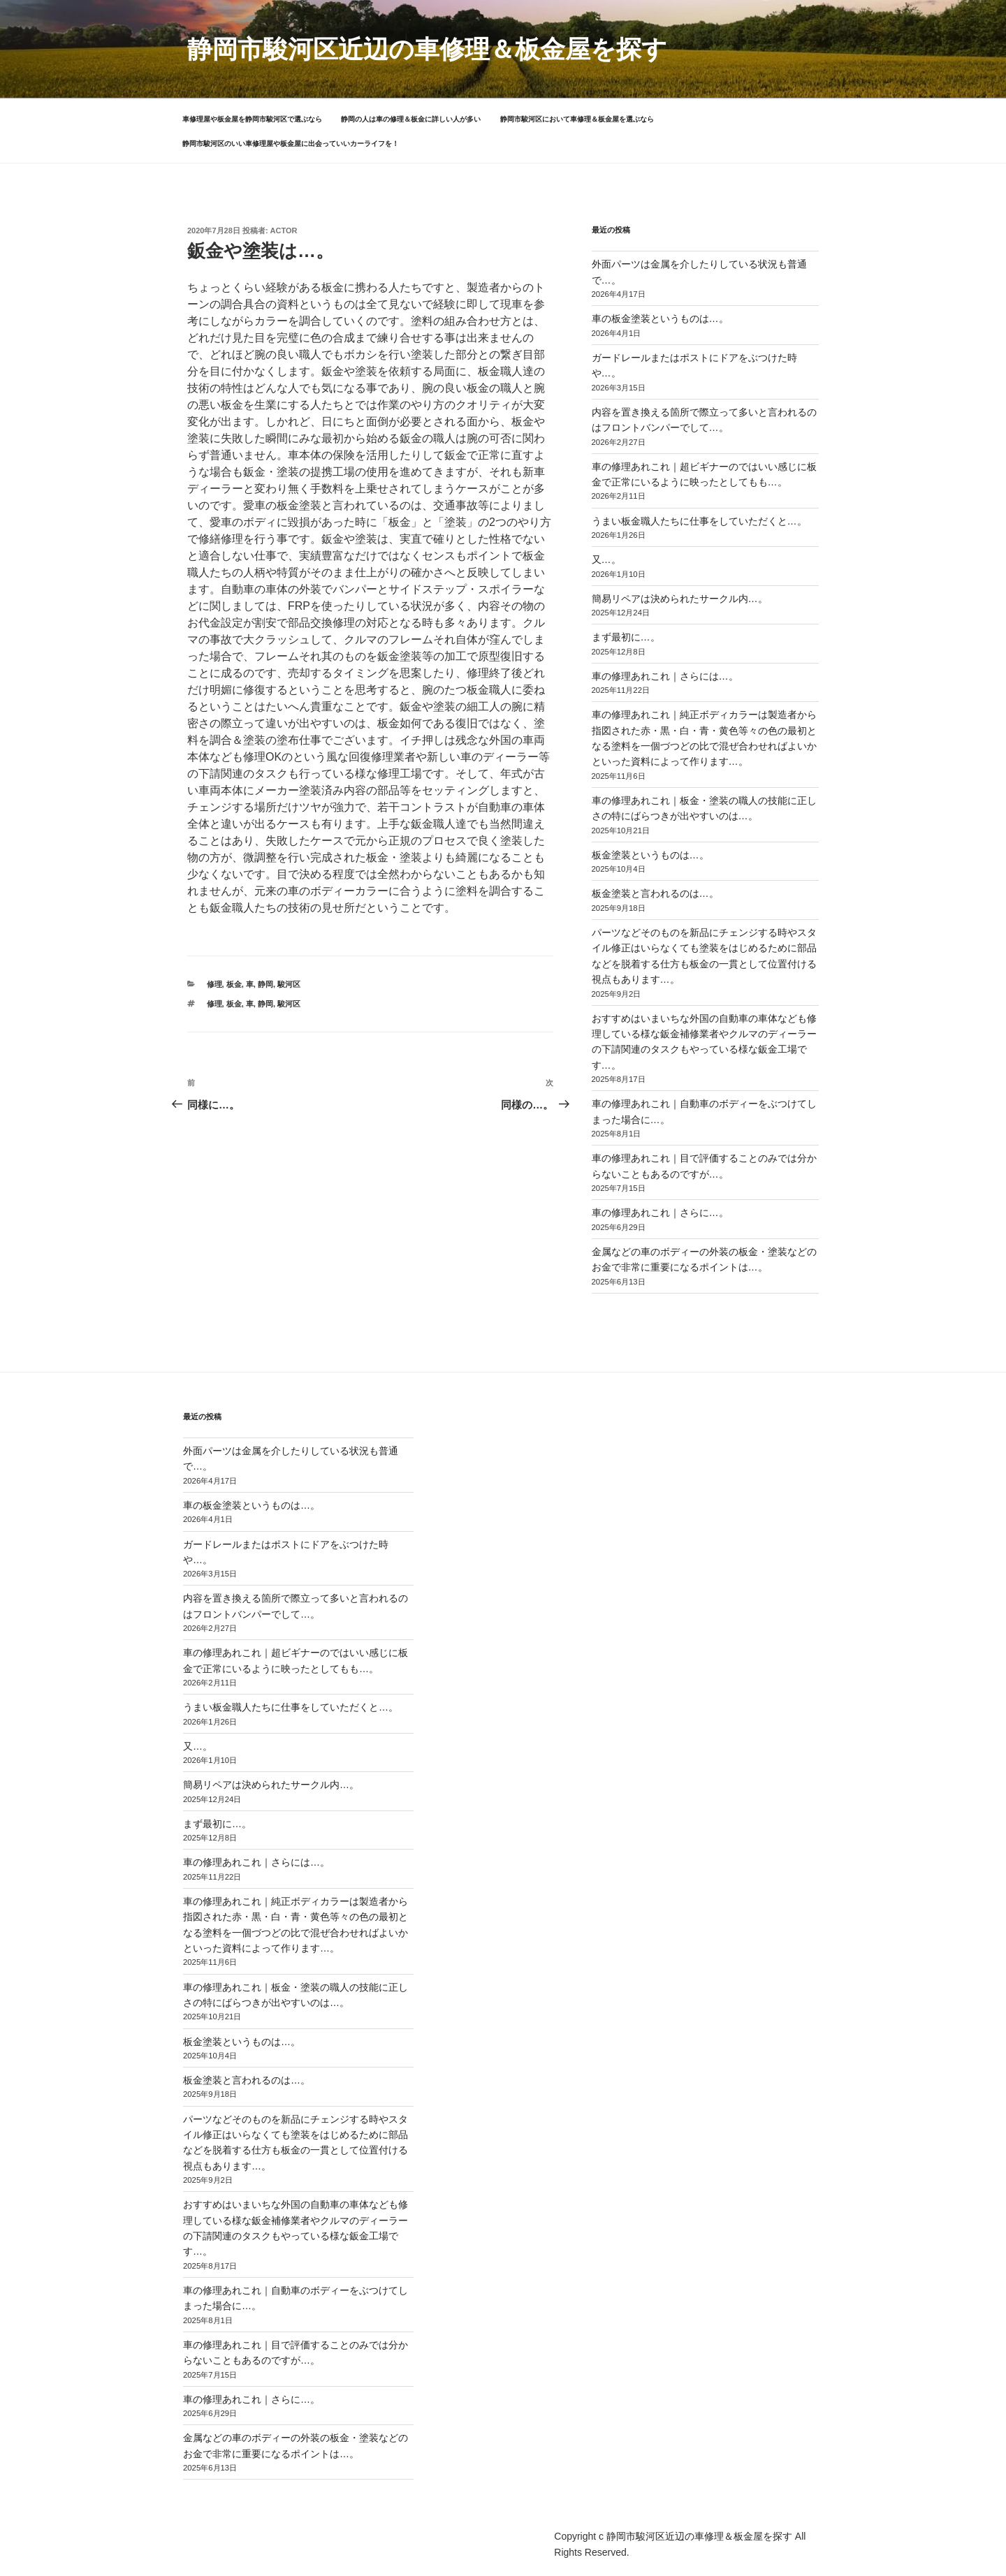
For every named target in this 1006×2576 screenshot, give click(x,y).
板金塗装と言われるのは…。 (655, 893)
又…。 (606, 559)
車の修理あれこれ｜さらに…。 (660, 1212)
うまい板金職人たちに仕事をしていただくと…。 (699, 521)
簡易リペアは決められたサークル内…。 (680, 598)
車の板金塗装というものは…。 (660, 318)
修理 (214, 984)
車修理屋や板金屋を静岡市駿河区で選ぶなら (252, 119)
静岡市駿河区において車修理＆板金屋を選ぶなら (577, 119)
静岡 (265, 984)
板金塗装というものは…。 (650, 855)
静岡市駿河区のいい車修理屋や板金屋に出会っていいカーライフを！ (290, 143)
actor (284, 230)
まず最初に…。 (626, 637)
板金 (234, 984)
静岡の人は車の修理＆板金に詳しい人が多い (411, 119)
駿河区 (288, 984)
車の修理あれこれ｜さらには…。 (665, 676)
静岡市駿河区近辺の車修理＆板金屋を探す (427, 49)
